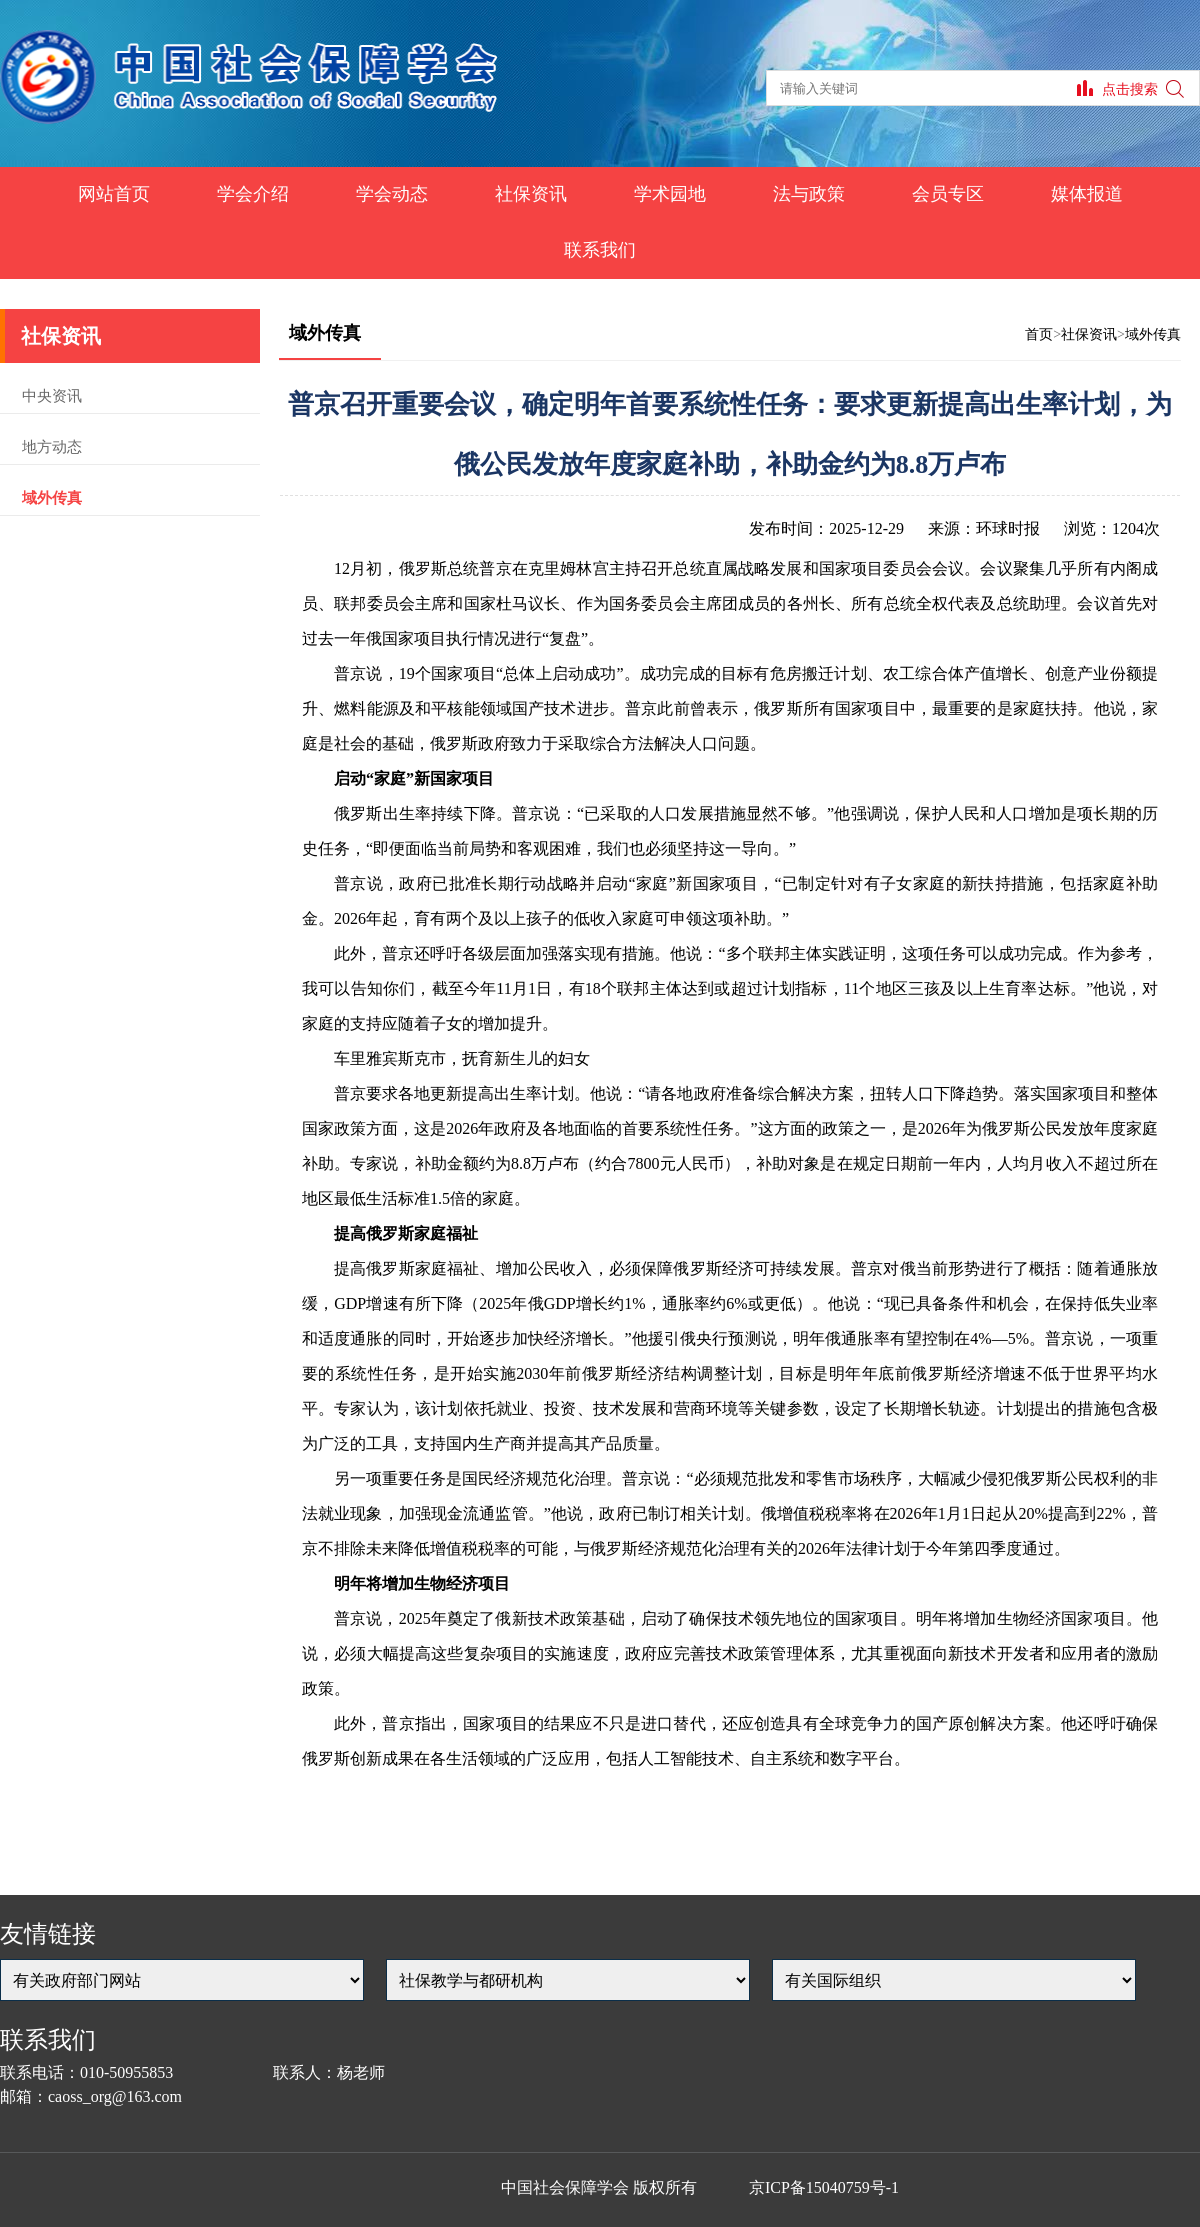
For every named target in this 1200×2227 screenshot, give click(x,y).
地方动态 (52, 447)
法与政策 (809, 194)
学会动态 (392, 194)
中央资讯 (52, 396)
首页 (1039, 334)
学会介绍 (253, 194)
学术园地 (670, 194)
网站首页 (114, 194)
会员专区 (948, 194)
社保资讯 (531, 194)
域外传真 (52, 498)
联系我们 (600, 250)
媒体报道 (1087, 194)
